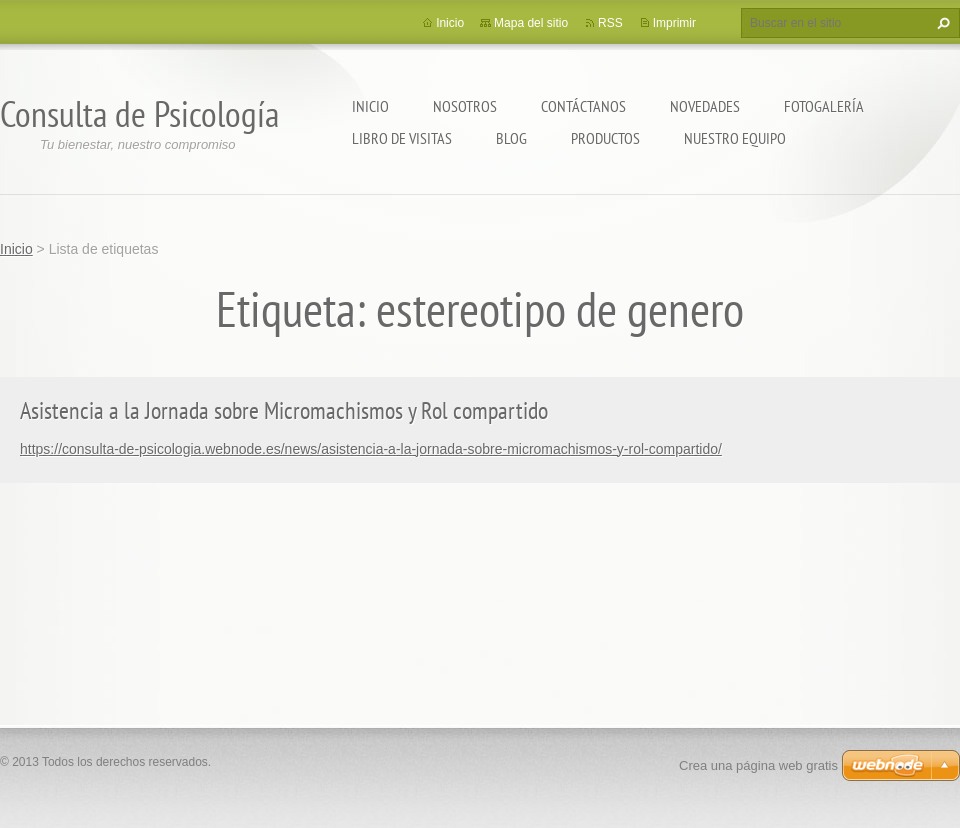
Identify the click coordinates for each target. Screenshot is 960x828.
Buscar (941, 23)
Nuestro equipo (735, 138)
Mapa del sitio (531, 23)
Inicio (370, 106)
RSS (610, 23)
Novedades (705, 106)
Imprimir (674, 23)
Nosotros (465, 106)
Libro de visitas (402, 138)
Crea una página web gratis (758, 765)
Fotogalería (824, 106)
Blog (511, 138)
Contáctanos (583, 106)
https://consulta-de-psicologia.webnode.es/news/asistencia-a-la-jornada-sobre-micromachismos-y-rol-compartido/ (371, 449)
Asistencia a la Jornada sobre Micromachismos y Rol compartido (284, 410)
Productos (605, 138)
